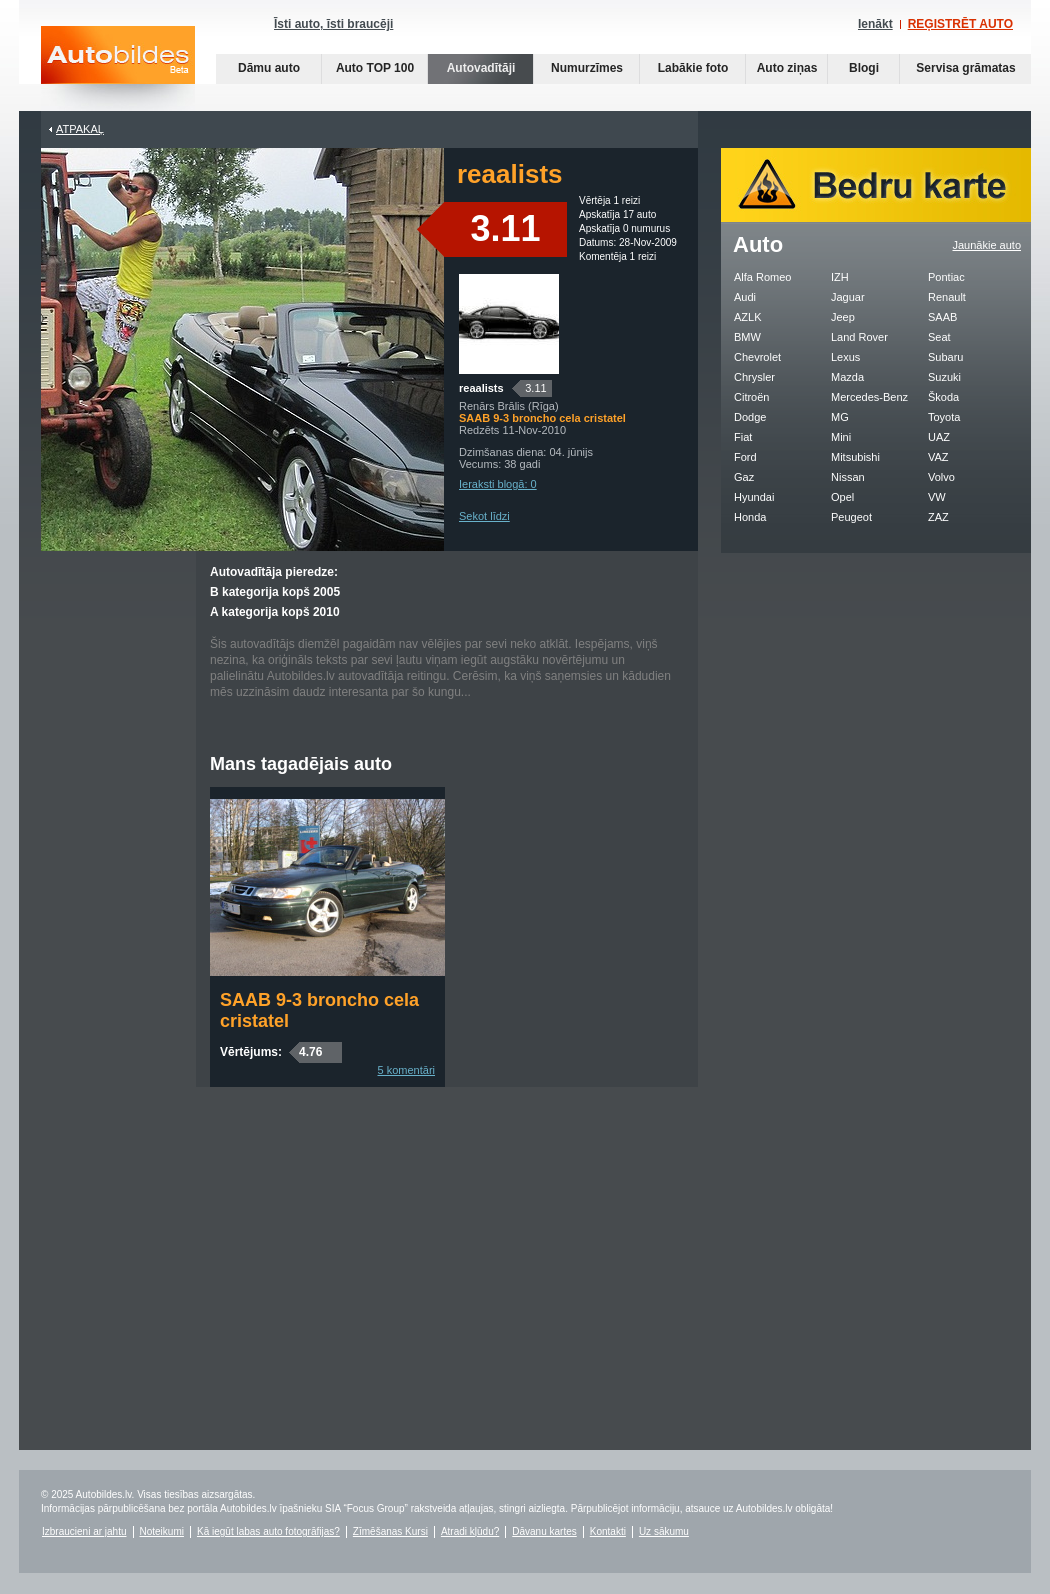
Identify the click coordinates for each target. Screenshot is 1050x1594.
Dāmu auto (269, 68)
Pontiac (946, 277)
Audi (745, 297)
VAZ (938, 457)
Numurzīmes (587, 68)
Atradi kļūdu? (470, 1531)
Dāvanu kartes (544, 1531)
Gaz (744, 477)
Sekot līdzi (484, 516)
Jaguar (848, 297)
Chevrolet (757, 357)
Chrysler (754, 377)
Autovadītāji (481, 68)
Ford (745, 457)
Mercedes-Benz (869, 397)
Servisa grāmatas (965, 68)
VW (937, 497)
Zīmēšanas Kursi (390, 1531)
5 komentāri (406, 1070)
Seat (939, 337)
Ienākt (875, 24)
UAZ (939, 437)
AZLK (748, 317)
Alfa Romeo (762, 277)
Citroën (751, 397)
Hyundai (754, 497)
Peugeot (851, 517)
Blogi (864, 68)
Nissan (848, 477)
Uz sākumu (664, 1531)
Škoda (943, 397)
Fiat (743, 437)
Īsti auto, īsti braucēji (333, 24)
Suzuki (944, 377)
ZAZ (938, 517)
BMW (747, 337)
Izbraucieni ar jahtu (84, 1531)
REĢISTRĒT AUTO (960, 24)
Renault (947, 297)
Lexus (845, 357)
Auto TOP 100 (375, 68)
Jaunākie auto (987, 245)
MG (840, 417)
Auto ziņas (787, 68)
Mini (841, 437)
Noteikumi (162, 1531)
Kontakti (608, 1531)
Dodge (750, 417)
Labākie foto (693, 68)
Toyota (944, 417)
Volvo (941, 477)
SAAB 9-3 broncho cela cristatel (319, 1010)
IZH (840, 277)
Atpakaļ (80, 129)
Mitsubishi (855, 457)
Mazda (847, 377)
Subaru (945, 357)
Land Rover (859, 337)
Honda (750, 517)
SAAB (942, 317)
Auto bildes (118, 68)
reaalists (481, 388)
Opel (842, 497)
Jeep (843, 317)
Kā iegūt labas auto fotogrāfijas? (268, 1531)
